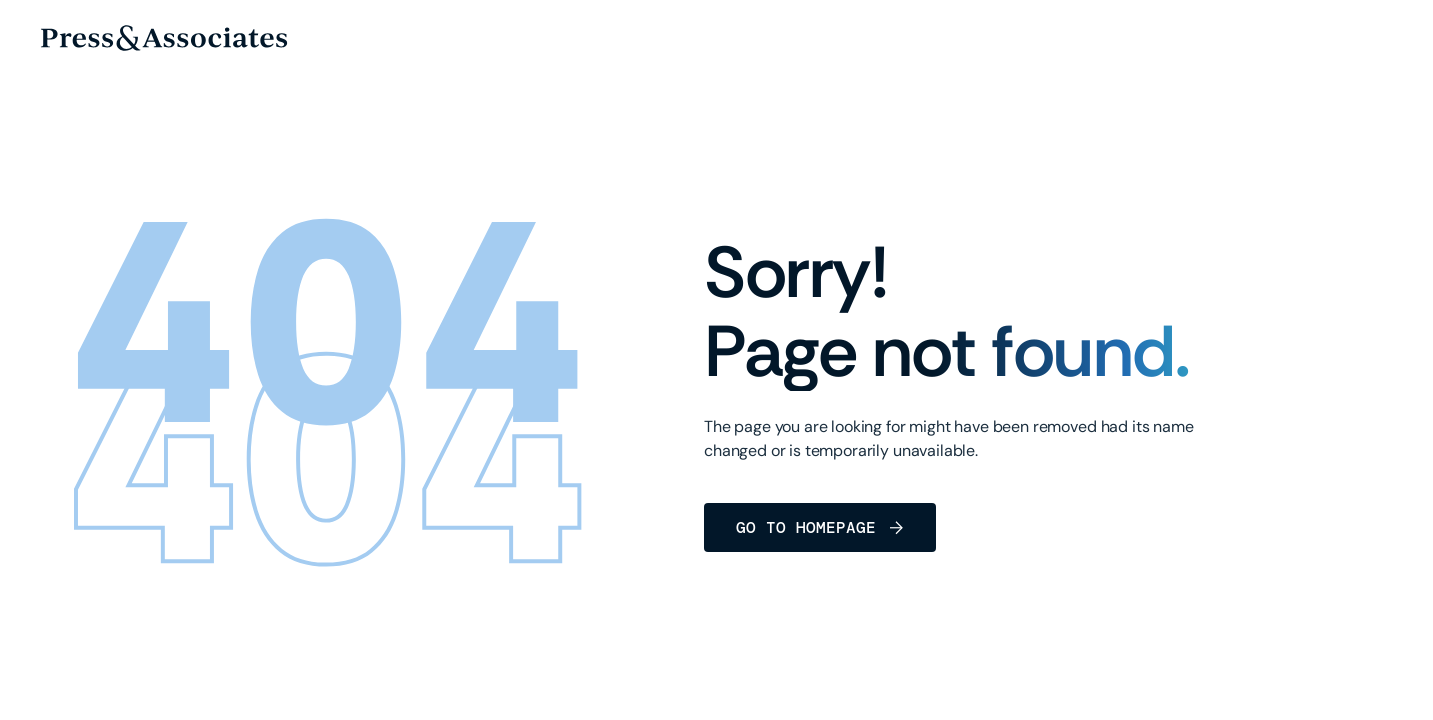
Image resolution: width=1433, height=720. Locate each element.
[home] (164, 38)
